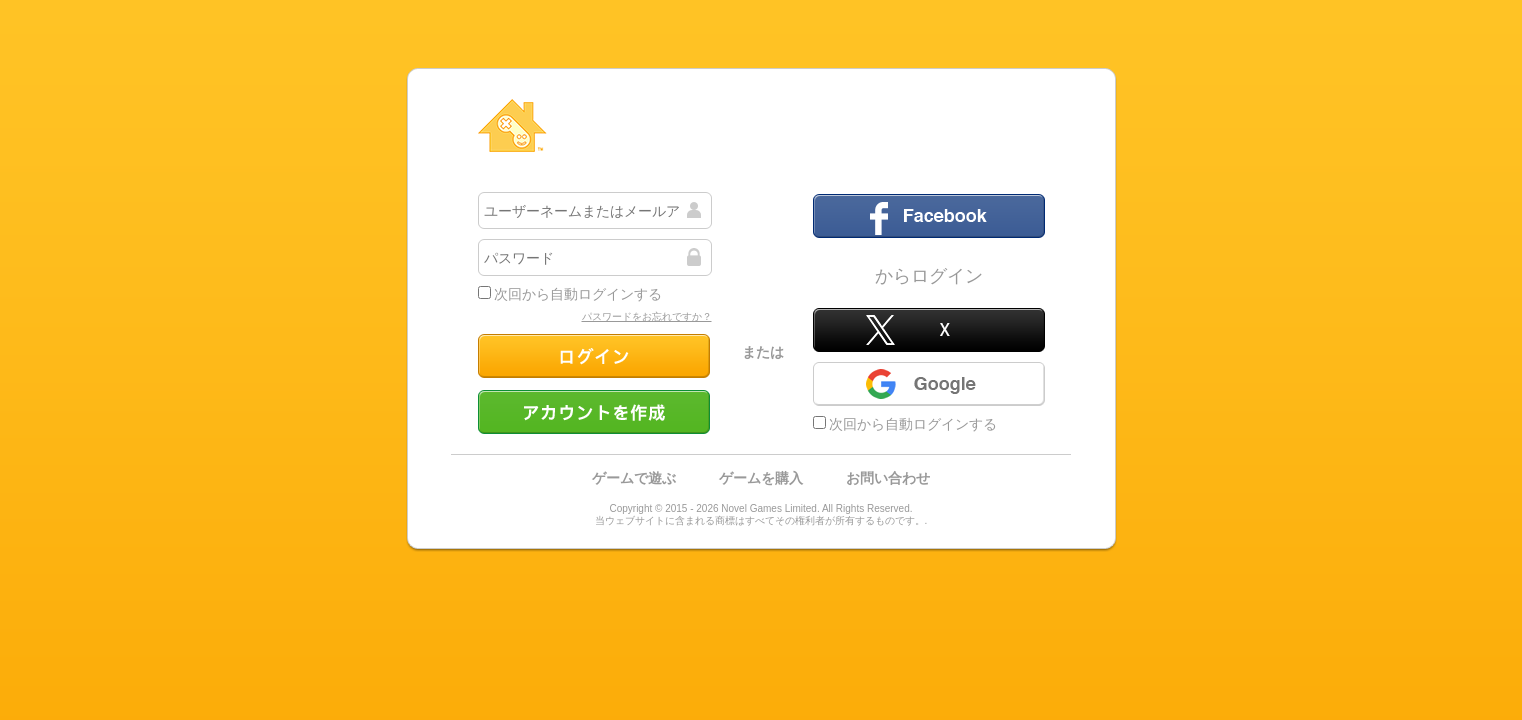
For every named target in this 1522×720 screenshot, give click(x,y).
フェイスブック (929, 216)
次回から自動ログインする (570, 294)
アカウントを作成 (594, 412)
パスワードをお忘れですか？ (647, 316)
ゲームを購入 (761, 478)
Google (929, 384)
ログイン (594, 356)
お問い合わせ (888, 478)
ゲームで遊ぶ (634, 478)
